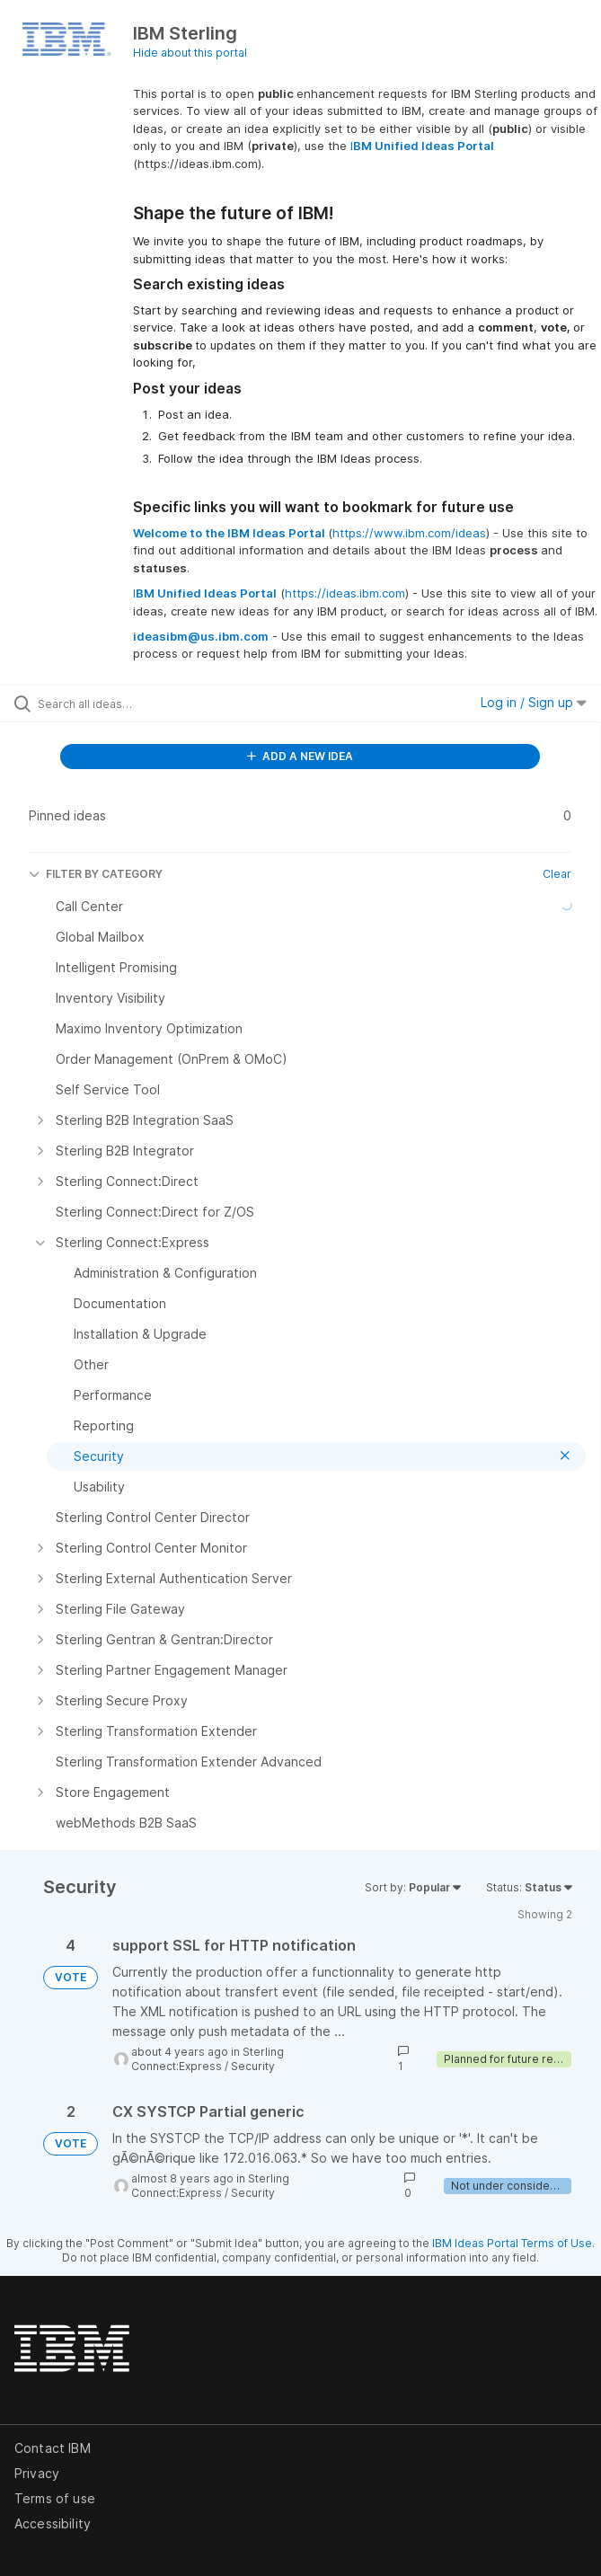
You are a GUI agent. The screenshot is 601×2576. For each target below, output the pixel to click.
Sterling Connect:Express (207, 2059)
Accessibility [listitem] (52, 2523)
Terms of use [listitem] (54, 2498)
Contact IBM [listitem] (52, 2448)
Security (253, 2066)
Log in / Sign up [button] (534, 702)
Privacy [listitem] (36, 2473)
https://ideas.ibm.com (345, 593)
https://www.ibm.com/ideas (409, 533)
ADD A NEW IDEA (300, 756)
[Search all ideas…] (140, 703)
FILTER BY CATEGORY (96, 874)
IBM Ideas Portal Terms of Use (512, 2243)
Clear (557, 874)
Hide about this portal (190, 52)
